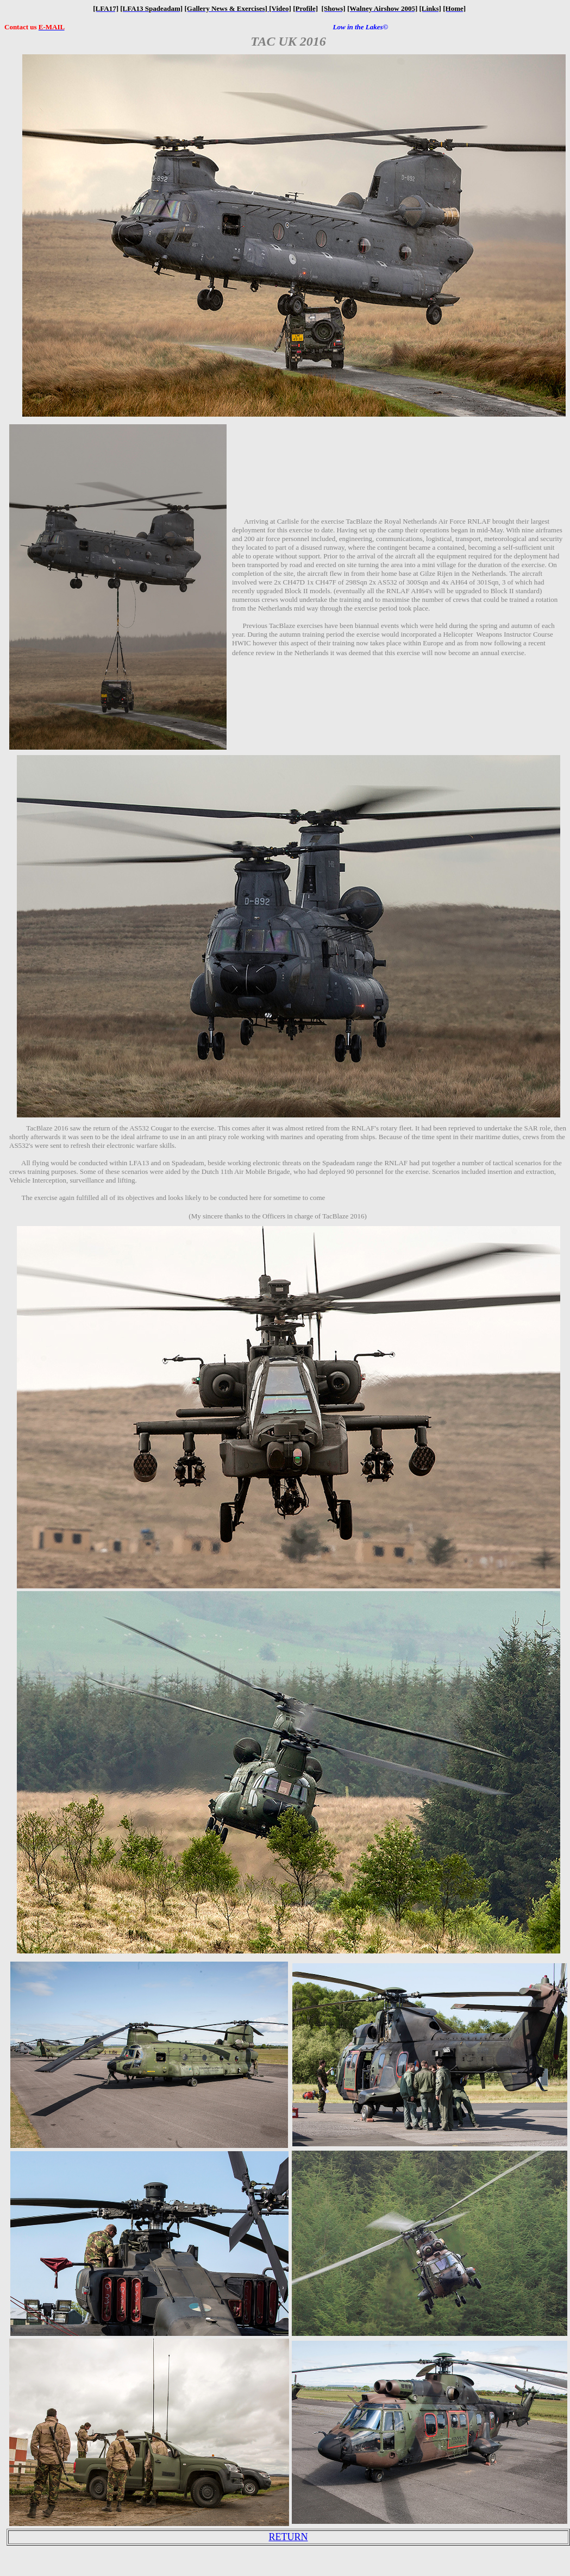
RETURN (288, 2536)
